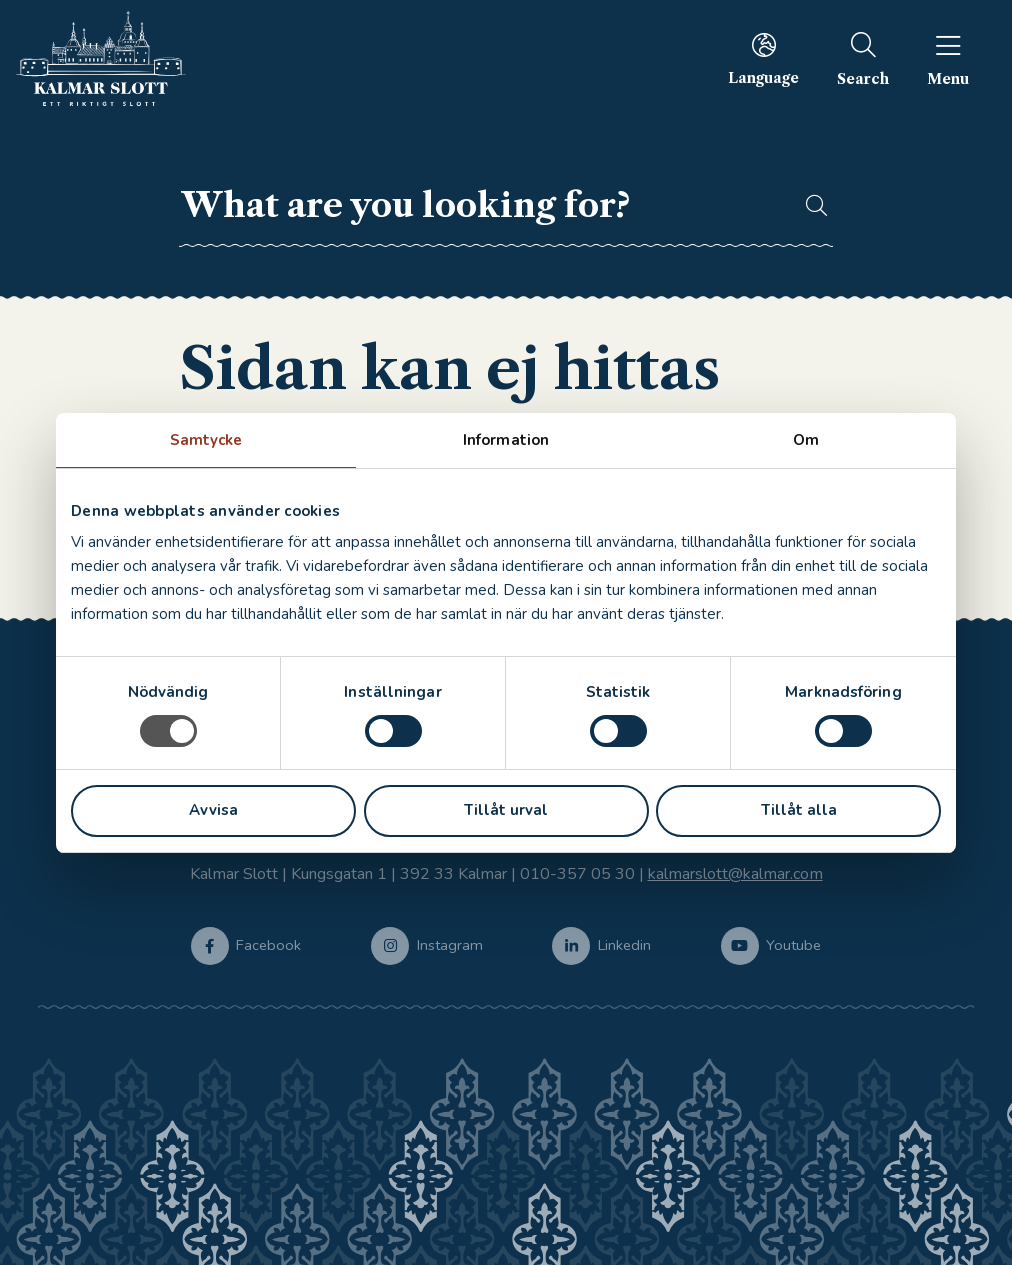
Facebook (268, 944)
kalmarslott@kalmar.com (735, 874)
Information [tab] (506, 440)
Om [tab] (806, 440)
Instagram (450, 944)
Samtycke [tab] (206, 440)
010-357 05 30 (577, 874)
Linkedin (624, 944)
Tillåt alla (799, 810)
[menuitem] (763, 59)
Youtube (793, 944)
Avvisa (213, 810)
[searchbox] (481, 206)
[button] (807, 206)
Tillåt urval (506, 810)
